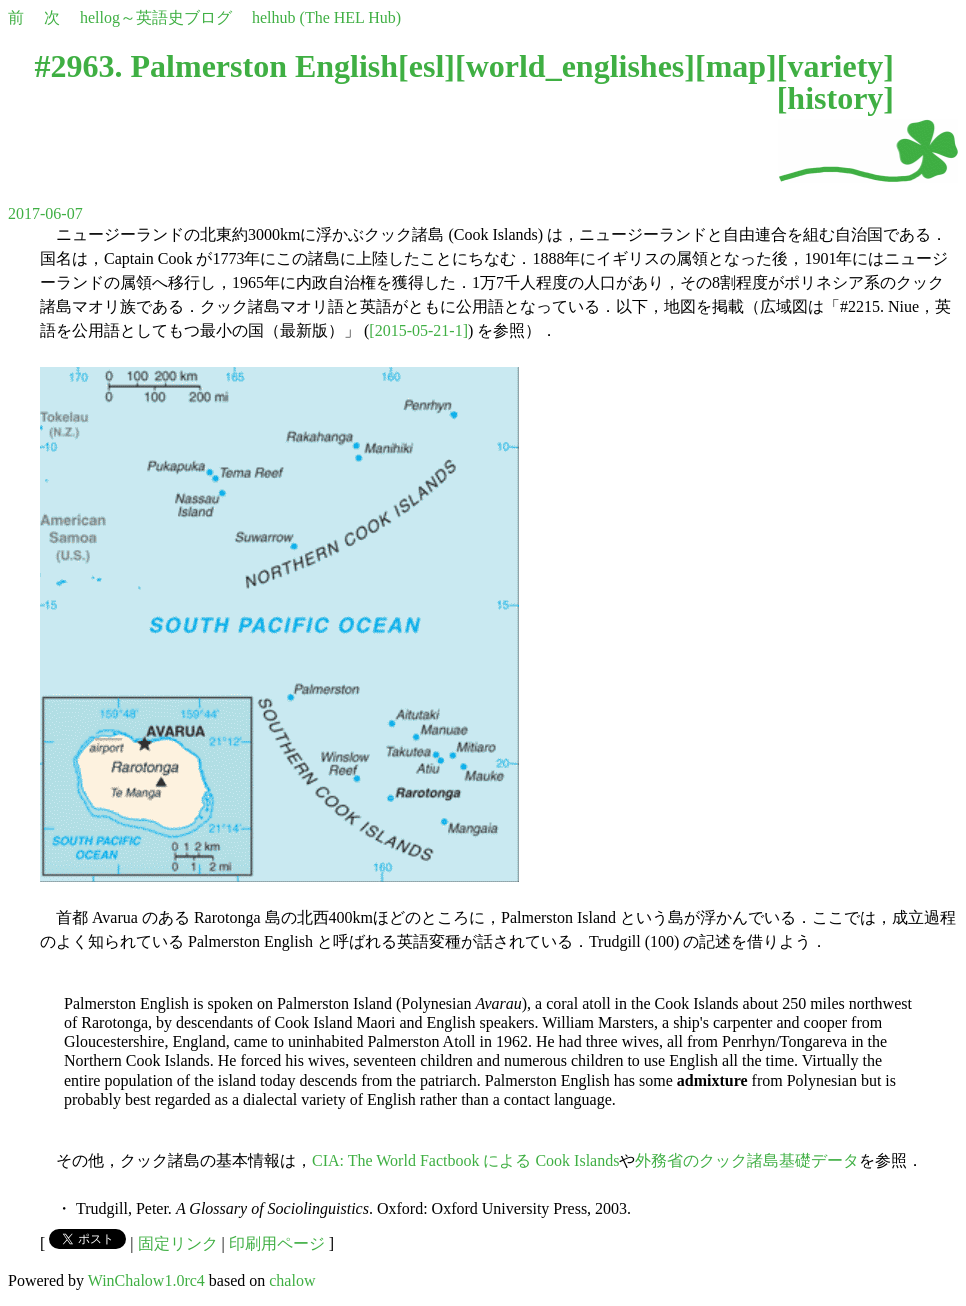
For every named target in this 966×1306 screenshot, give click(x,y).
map (736, 66)
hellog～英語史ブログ (156, 17)
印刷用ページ (277, 1243)
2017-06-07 (45, 213)
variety (835, 66)
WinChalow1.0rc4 (146, 1280)
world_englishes (575, 66)
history (835, 98)
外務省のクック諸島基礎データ (747, 1160)
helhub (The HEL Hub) (326, 17)
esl (427, 66)
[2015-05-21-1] (418, 330)
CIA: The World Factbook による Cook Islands (465, 1160)
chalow (292, 1280)
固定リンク (178, 1243)
